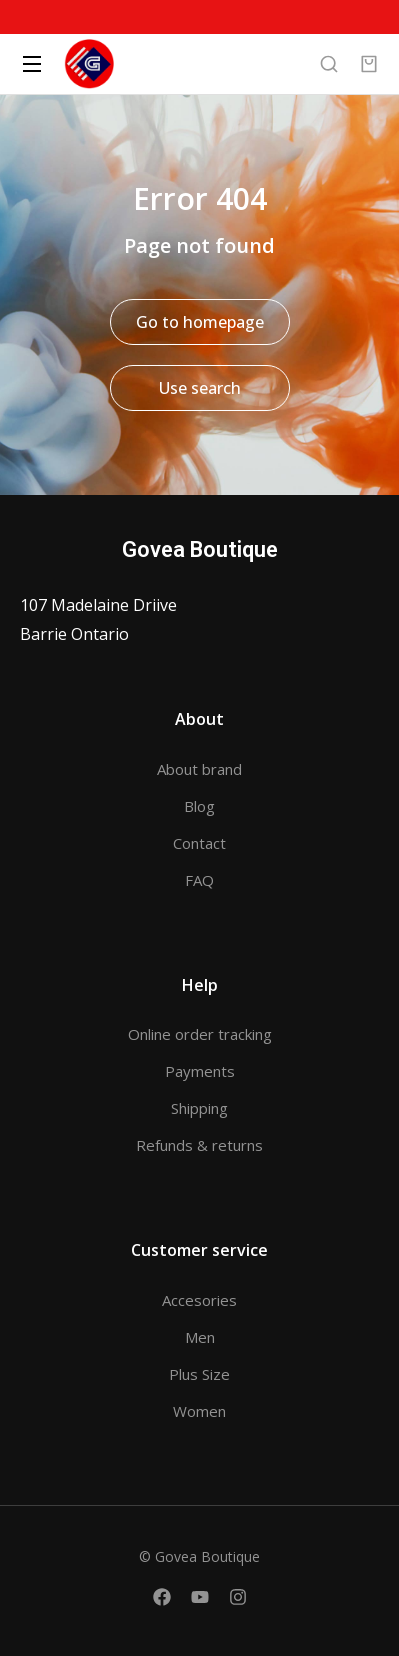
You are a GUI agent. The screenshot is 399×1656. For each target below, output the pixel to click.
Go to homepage (200, 322)
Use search (200, 388)
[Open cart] (369, 64)
